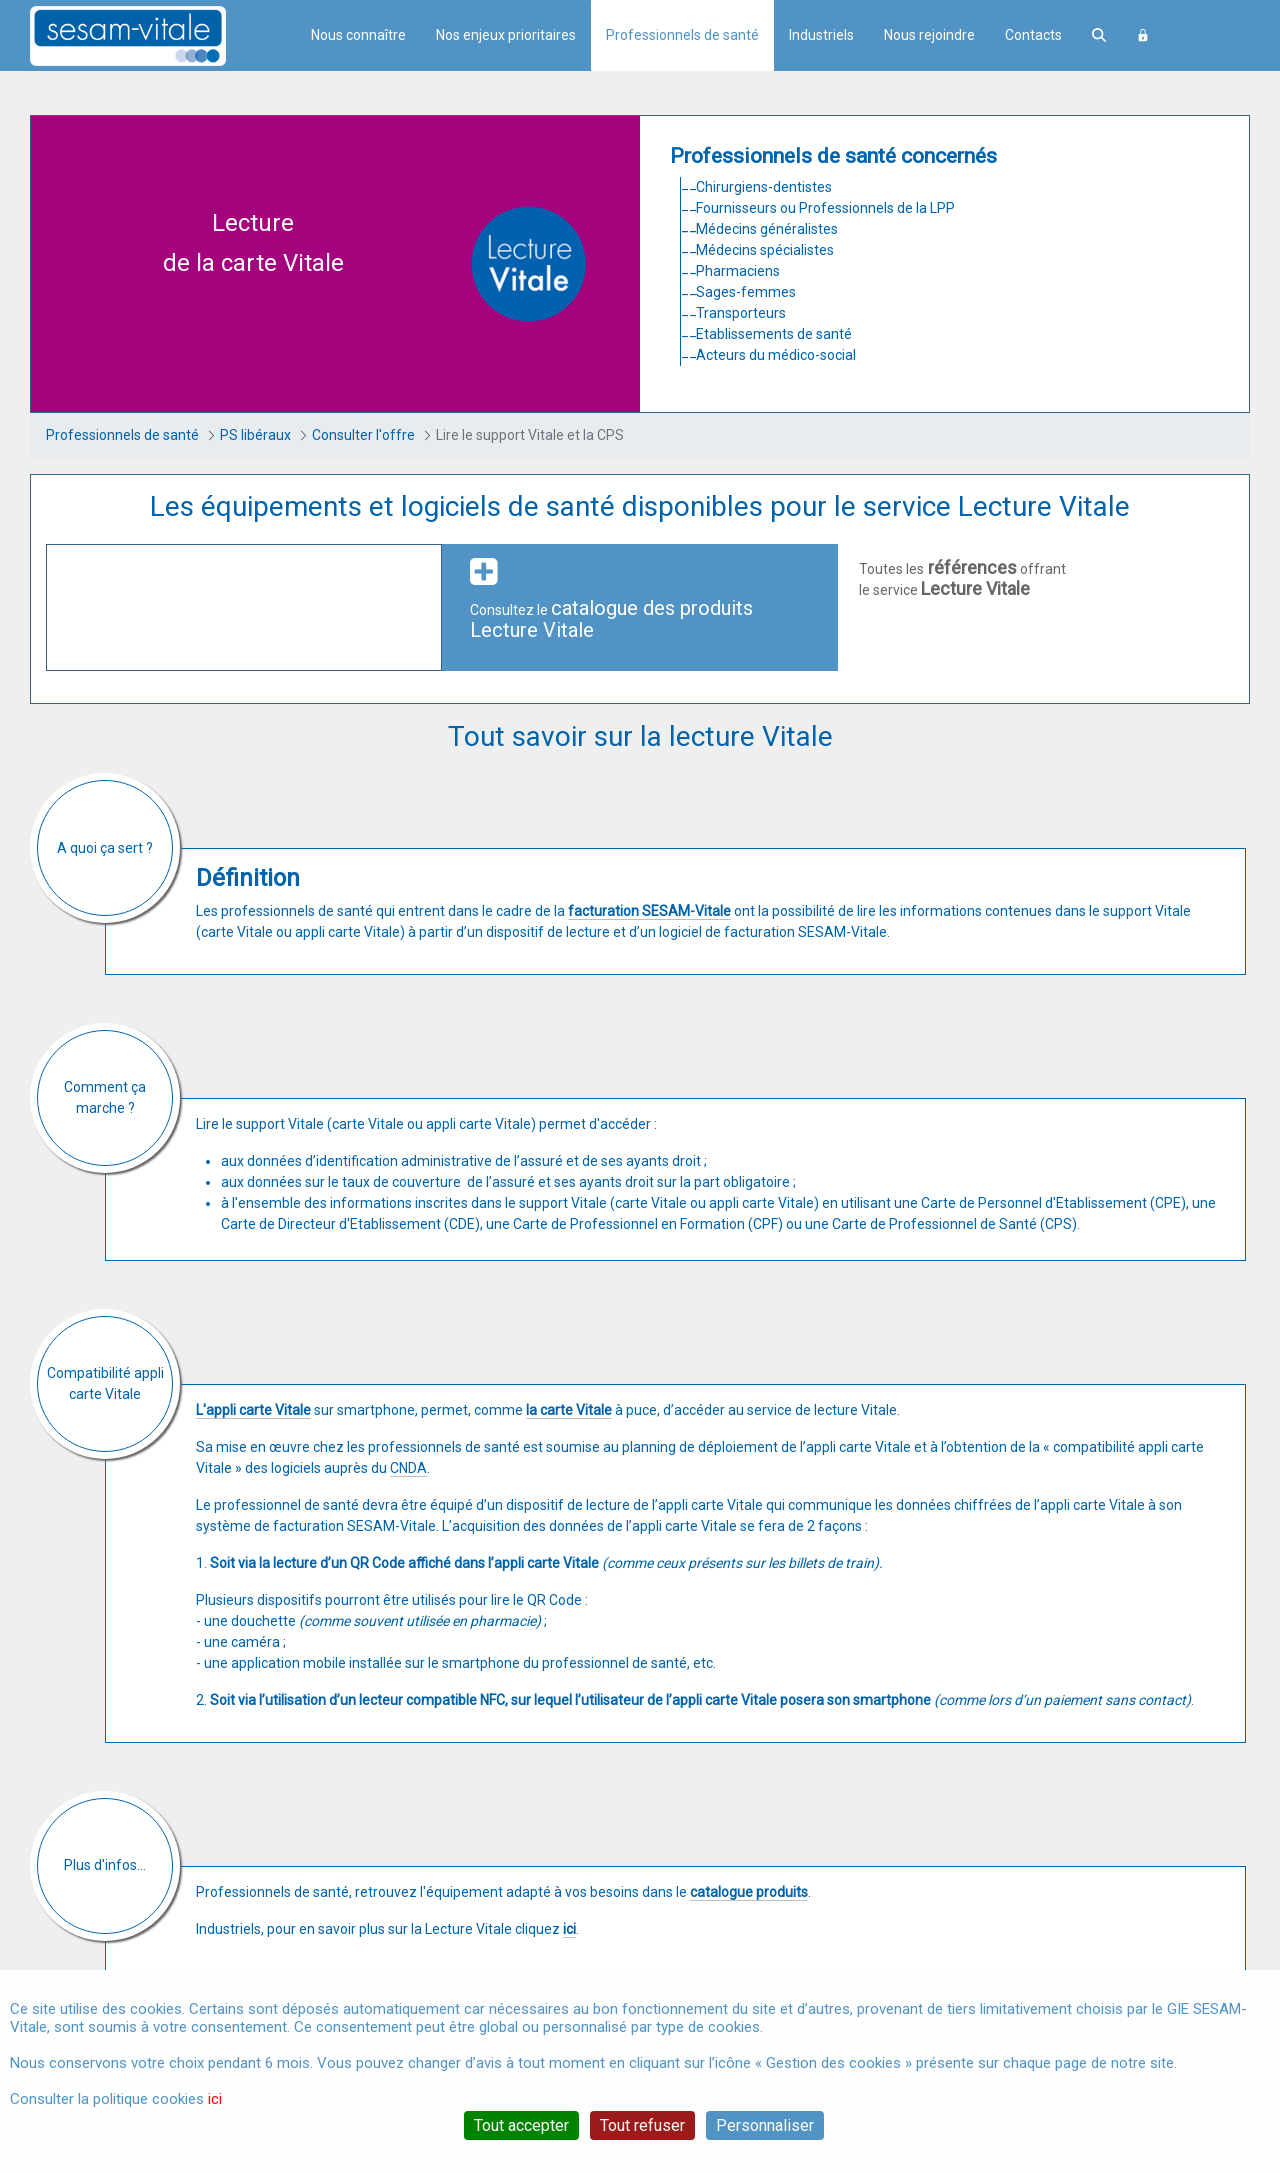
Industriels (821, 35)
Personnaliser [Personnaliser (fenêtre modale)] (765, 2125)
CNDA (408, 1468)
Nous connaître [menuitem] (358, 35)
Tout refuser (642, 2125)
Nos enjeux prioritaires (506, 35)
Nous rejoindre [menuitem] (929, 35)
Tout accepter (521, 2125)
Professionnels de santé (682, 35)
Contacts (1033, 35)
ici (215, 2099)
